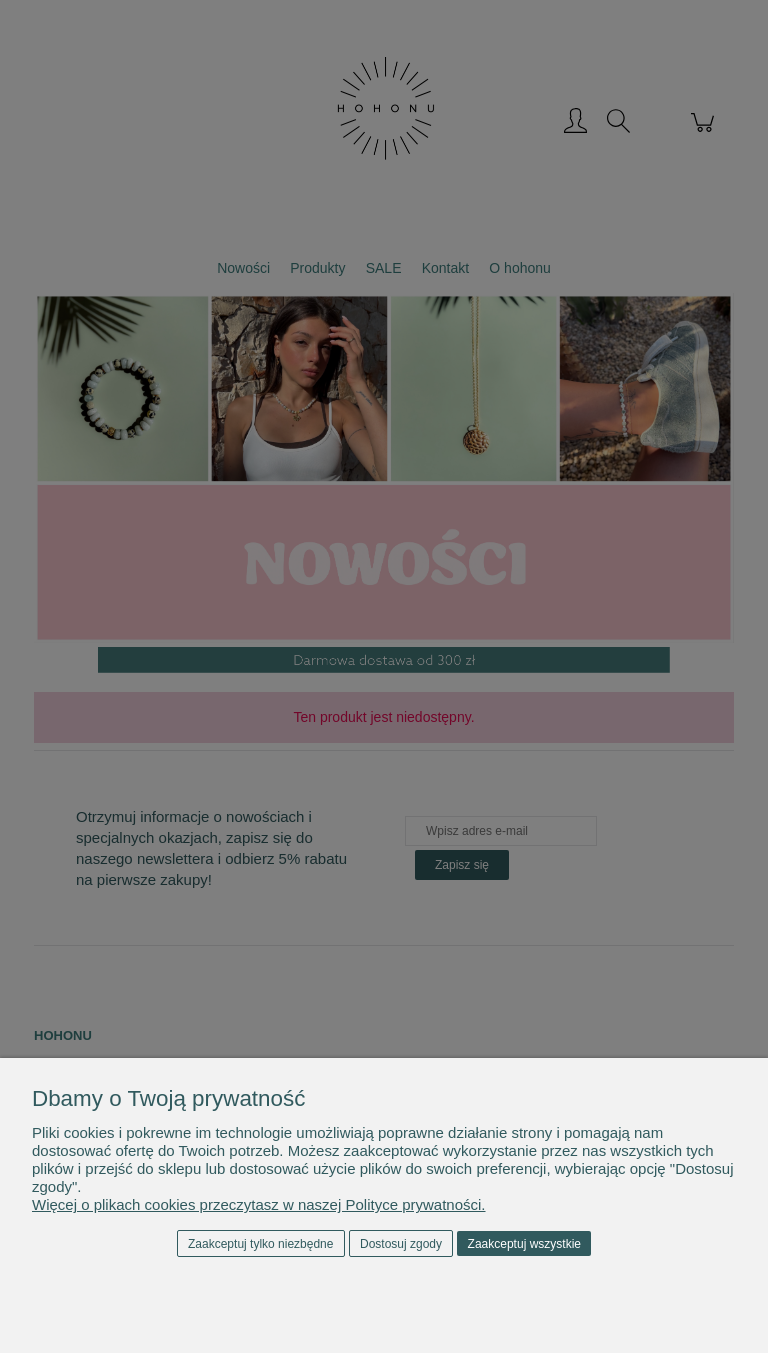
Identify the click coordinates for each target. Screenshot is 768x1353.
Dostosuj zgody (401, 1244)
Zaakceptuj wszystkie (524, 1244)
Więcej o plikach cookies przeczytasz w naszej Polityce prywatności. (259, 1204)
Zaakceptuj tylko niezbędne (260, 1244)
